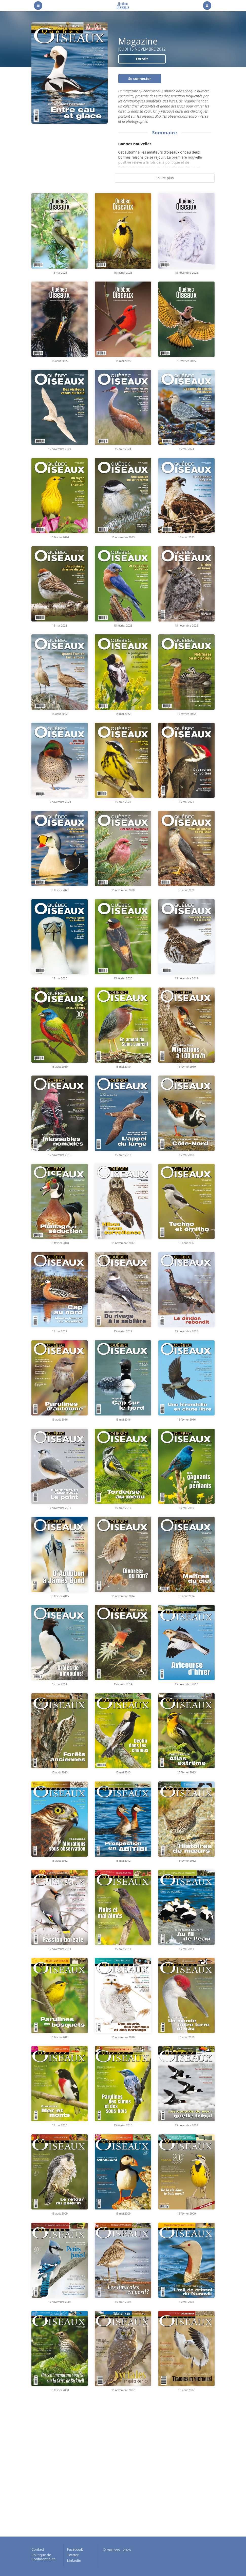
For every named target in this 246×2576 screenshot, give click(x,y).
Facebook (75, 2549)
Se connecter (139, 78)
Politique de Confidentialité (43, 2556)
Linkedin (74, 2560)
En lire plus (165, 178)
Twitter (73, 2554)
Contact (37, 2549)
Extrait (142, 58)
